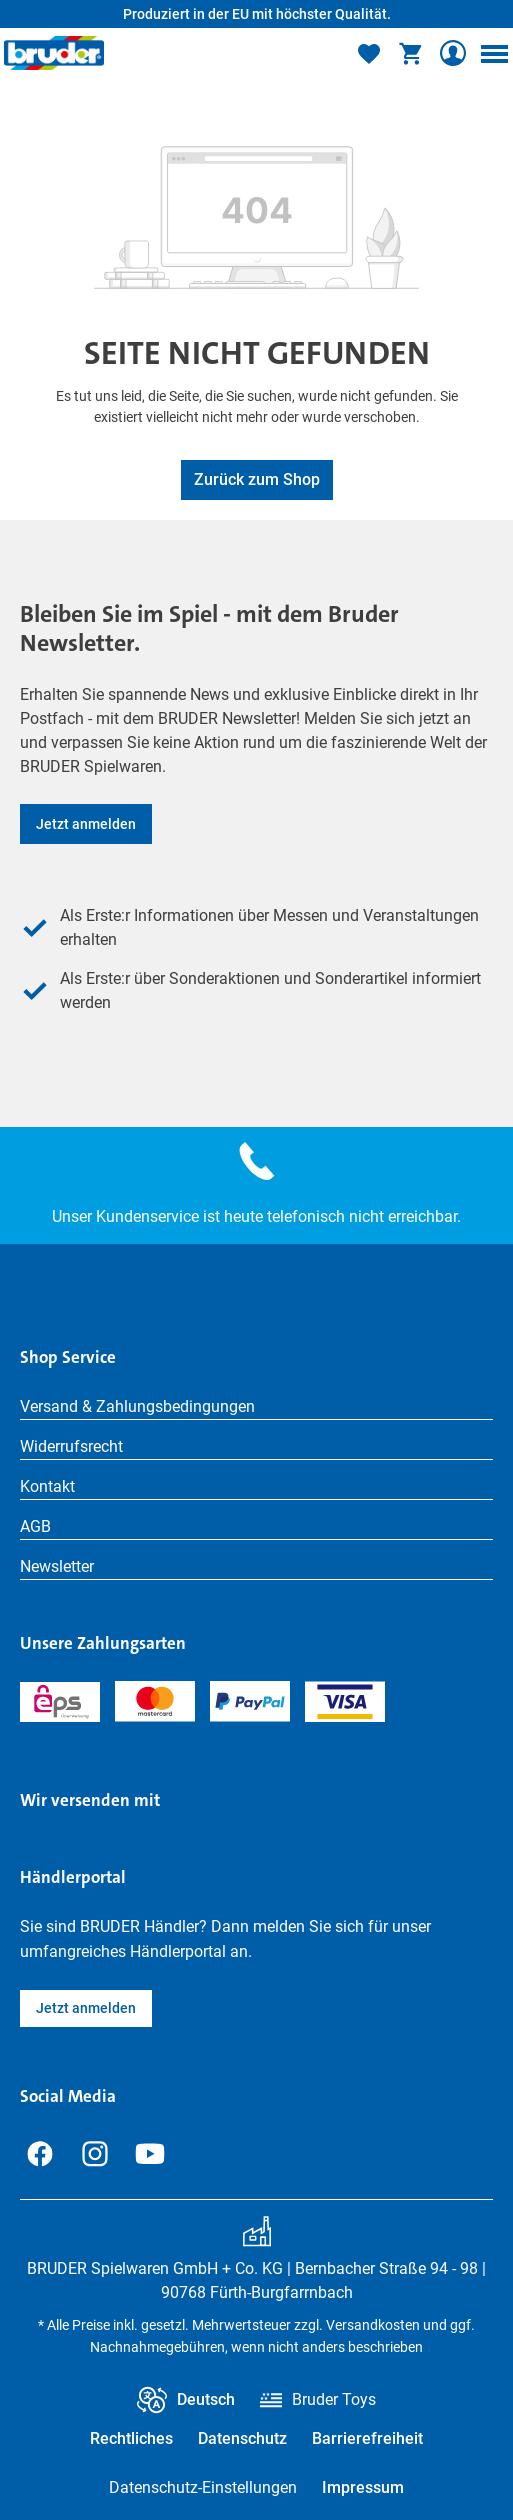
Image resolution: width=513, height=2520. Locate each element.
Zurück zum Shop (257, 479)
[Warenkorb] (411, 53)
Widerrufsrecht (71, 1446)
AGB (35, 1526)
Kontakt (47, 1486)
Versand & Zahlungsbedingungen (137, 1406)
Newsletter (57, 1566)
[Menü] (494, 53)
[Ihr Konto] (453, 53)
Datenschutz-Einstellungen (203, 2487)
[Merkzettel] (369, 53)
